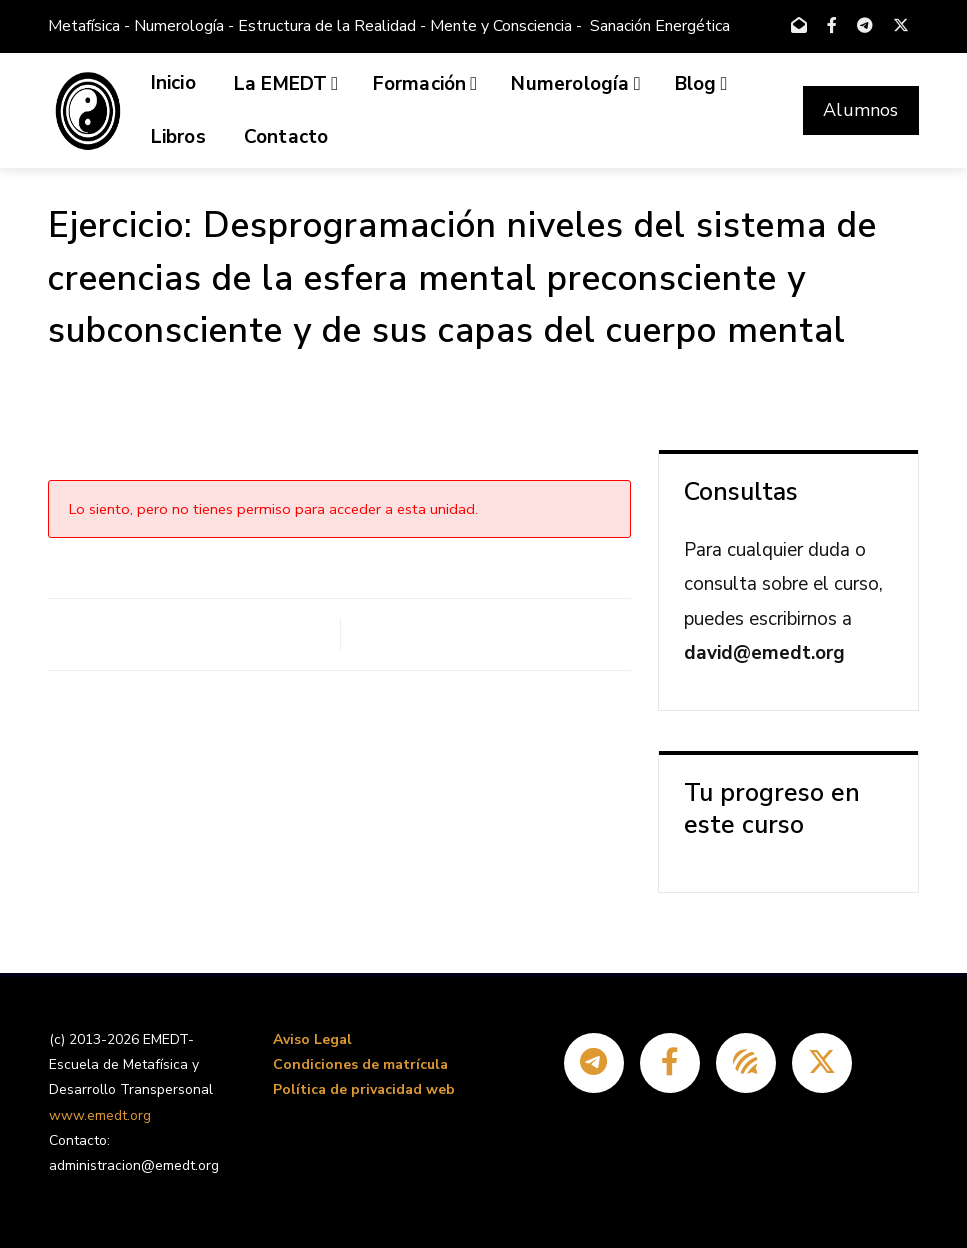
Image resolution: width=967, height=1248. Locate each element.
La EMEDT (286, 84)
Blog (701, 84)
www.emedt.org (100, 1115)
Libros (178, 137)
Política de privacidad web (364, 1089)
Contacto (286, 137)
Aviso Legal (312, 1039)
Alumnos (860, 110)
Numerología (575, 84)
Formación (425, 84)
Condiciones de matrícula (360, 1064)
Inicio (173, 83)
